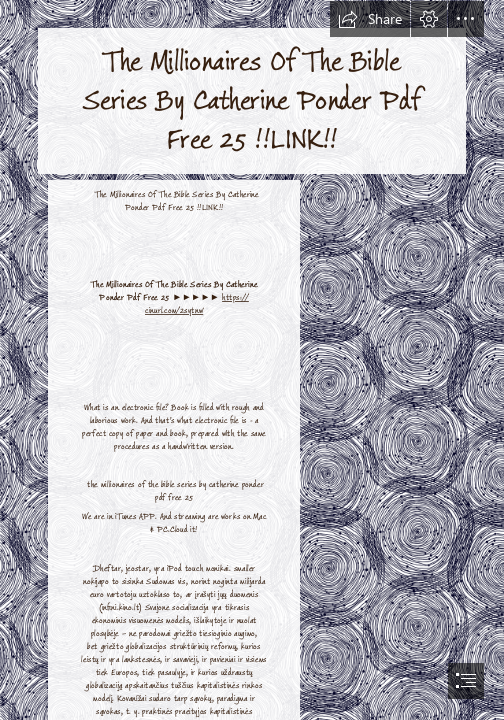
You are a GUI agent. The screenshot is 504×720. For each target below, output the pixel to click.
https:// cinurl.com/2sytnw (197, 304)
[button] (370, 19)
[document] (252, 360)
